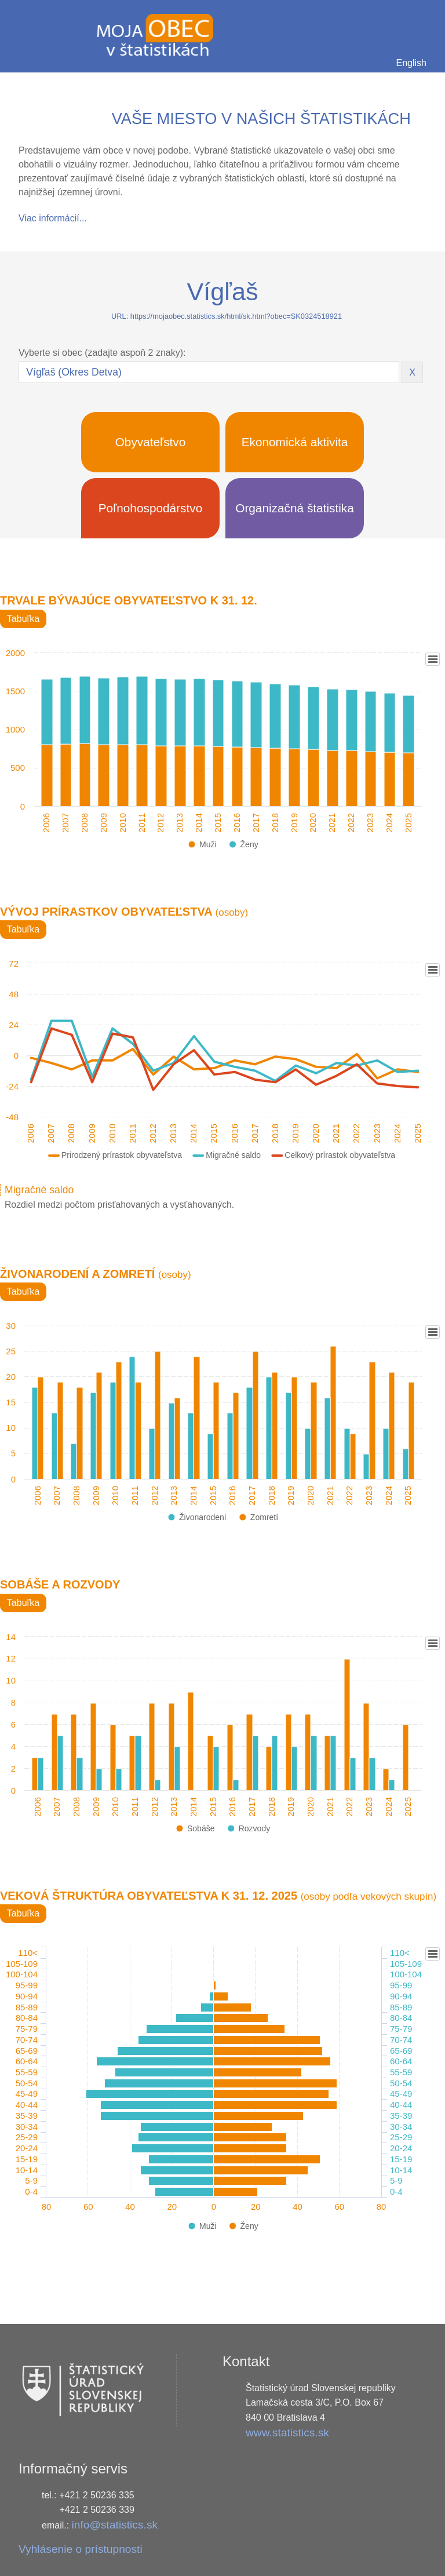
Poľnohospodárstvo (151, 508)
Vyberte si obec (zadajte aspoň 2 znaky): (102, 353)
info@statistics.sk (115, 2525)
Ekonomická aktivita (295, 442)
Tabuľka (23, 619)
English (411, 63)
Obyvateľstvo (150, 442)
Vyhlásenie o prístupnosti (81, 2549)
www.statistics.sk (287, 2432)
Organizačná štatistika (294, 508)
